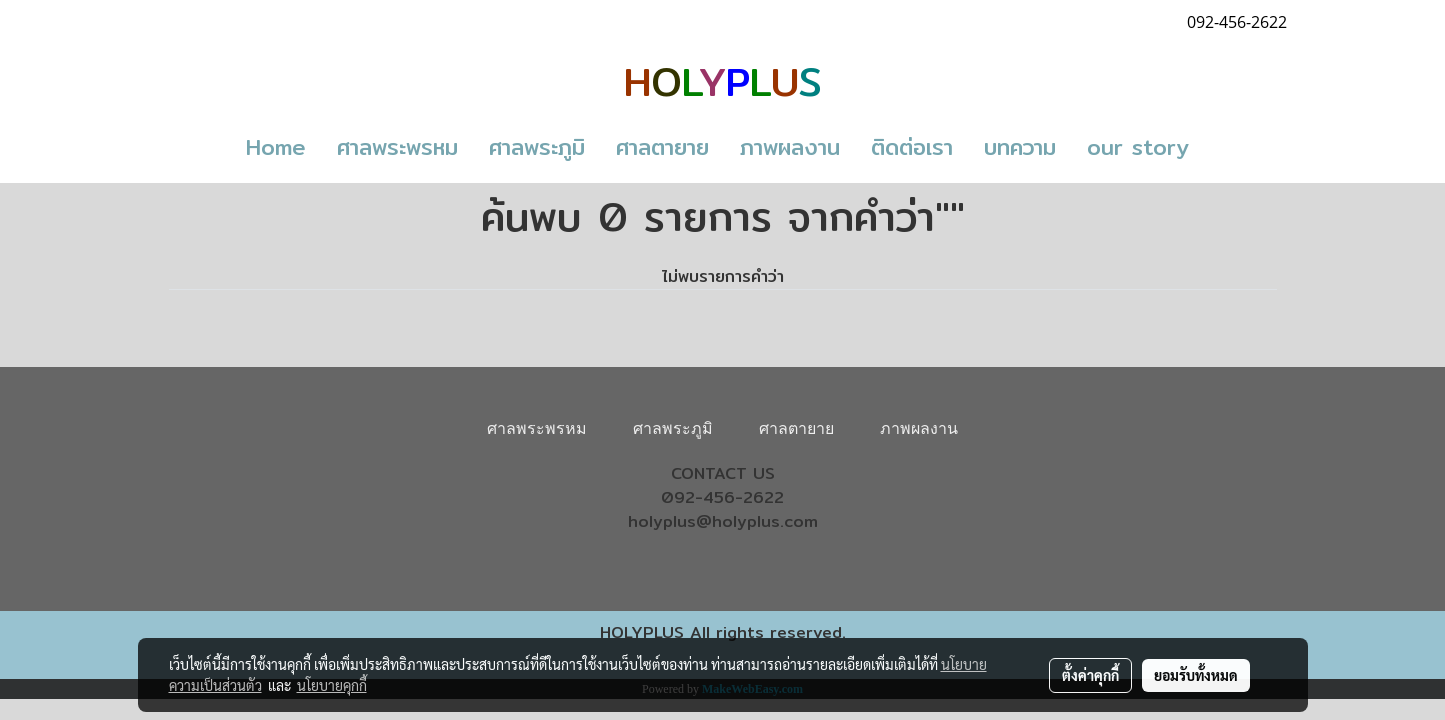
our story (1138, 147)
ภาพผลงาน (790, 147)
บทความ (1020, 147)
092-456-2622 (722, 497)
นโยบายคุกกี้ (332, 685)
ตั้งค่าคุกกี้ (1090, 675)
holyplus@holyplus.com (723, 521)
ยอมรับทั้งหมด (1196, 675)
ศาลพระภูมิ (537, 147)
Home (276, 147)
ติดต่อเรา (912, 147)
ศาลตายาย (662, 147)
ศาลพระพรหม (397, 147)
